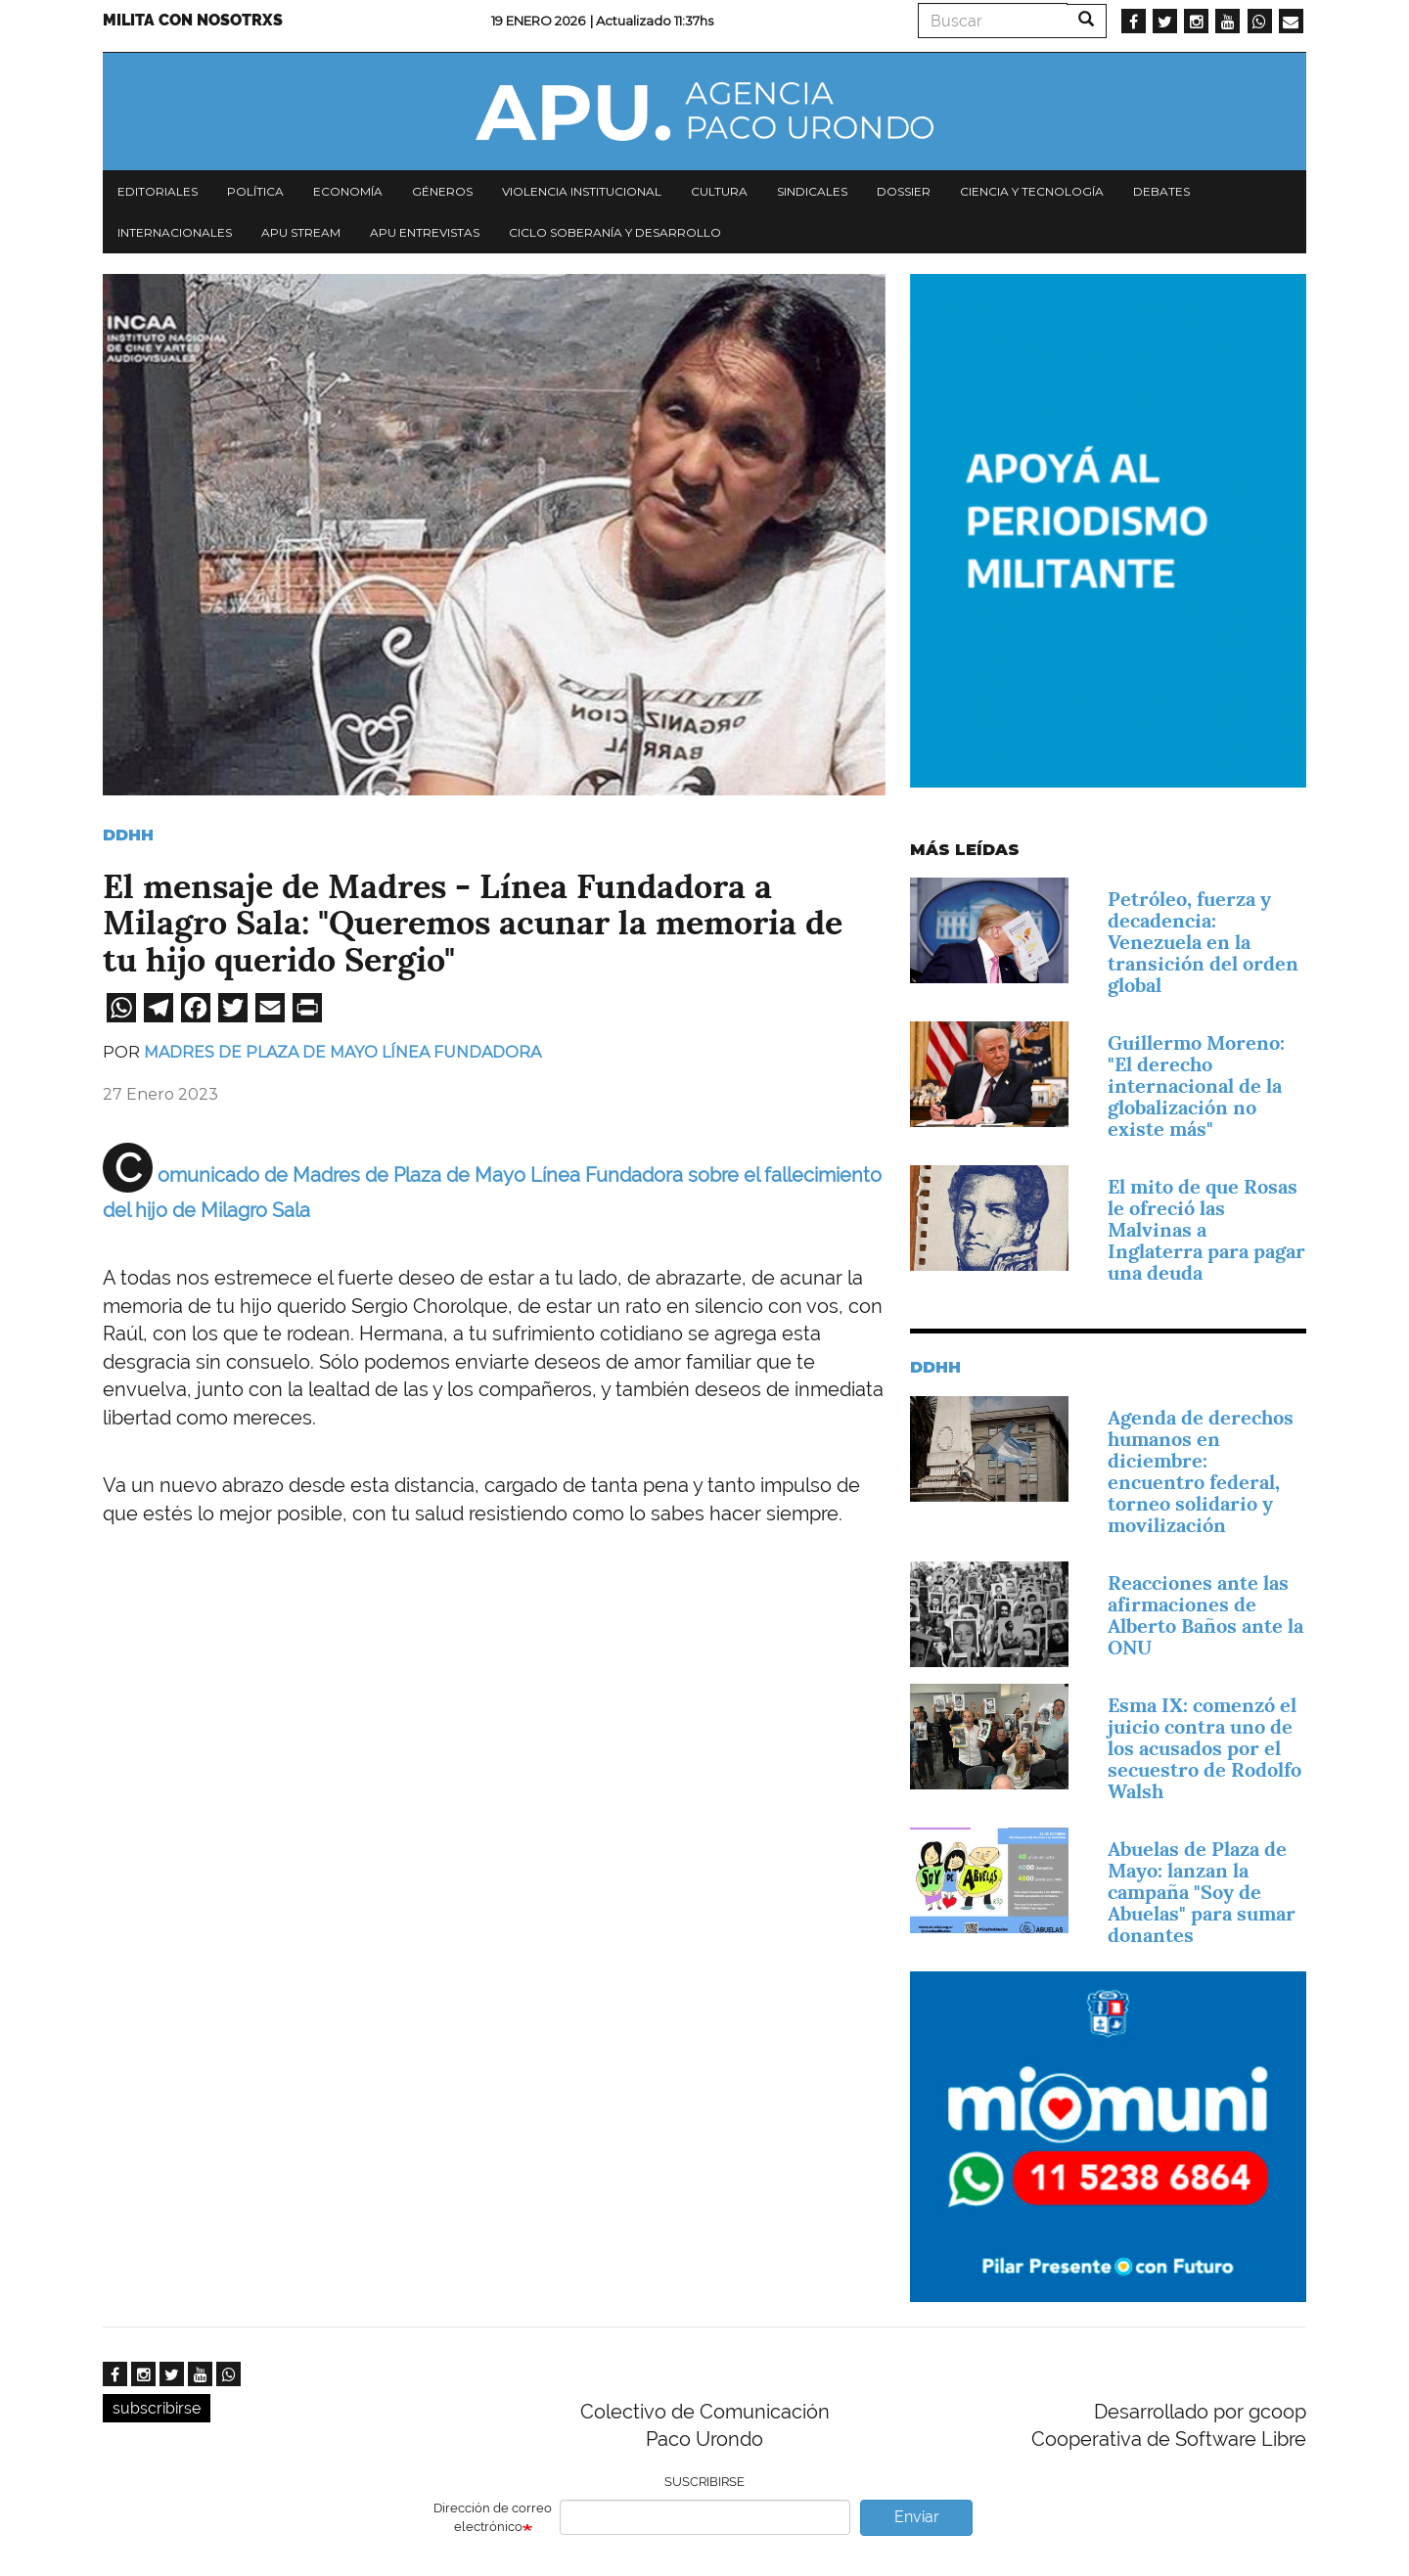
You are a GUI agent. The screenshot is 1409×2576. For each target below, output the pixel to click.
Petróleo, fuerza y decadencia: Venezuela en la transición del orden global (1203, 942)
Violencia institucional (581, 191)
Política (255, 191)
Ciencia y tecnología (1032, 191)
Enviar (916, 2517)
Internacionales (174, 232)
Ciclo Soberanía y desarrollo (615, 232)
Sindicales (812, 191)
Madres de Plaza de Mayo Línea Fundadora (342, 1052)
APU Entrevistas (424, 232)
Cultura (719, 191)
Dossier (904, 191)
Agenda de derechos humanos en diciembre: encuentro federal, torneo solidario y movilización (1201, 1471)
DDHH (128, 835)
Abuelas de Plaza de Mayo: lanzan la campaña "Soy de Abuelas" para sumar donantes (1201, 1892)
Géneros (442, 191)
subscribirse (157, 2408)
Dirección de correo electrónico (492, 2517)
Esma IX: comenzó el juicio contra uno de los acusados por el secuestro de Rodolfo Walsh (1204, 1748)
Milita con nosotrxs (193, 20)
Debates (1161, 191)
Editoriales (157, 191)
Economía (348, 191)
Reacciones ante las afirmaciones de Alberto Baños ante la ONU (1205, 1615)
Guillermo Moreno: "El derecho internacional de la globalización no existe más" (1196, 1086)
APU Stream (301, 232)
